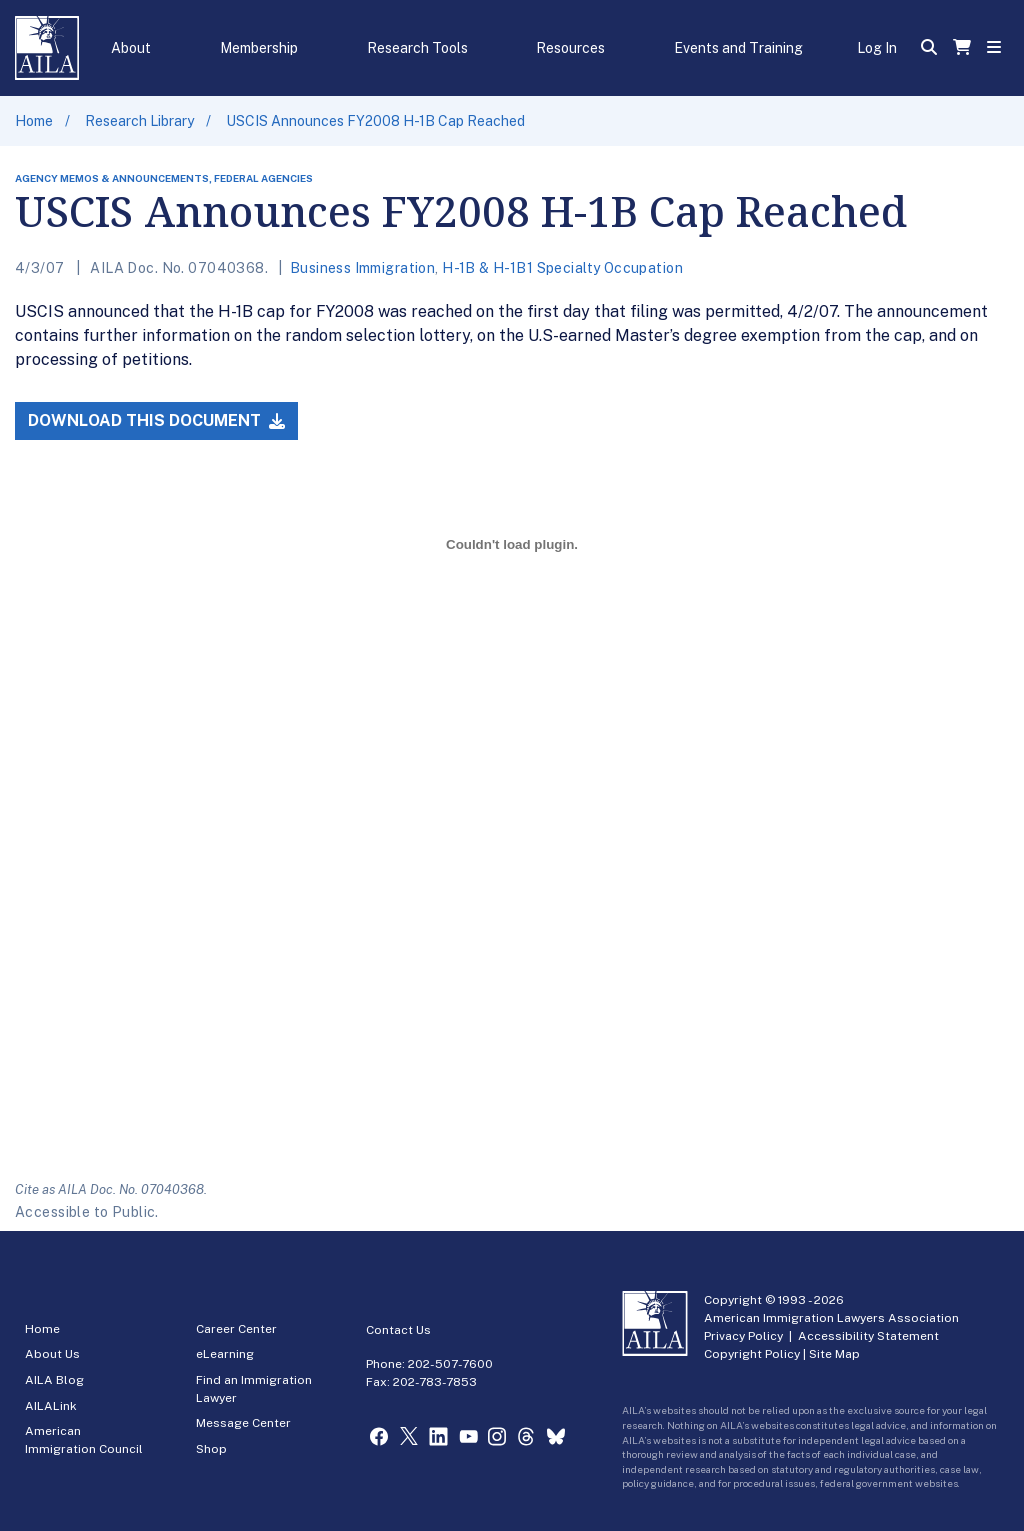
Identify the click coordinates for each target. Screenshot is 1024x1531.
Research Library (139, 121)
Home (34, 121)
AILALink (51, 1406)
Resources (570, 48)
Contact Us (398, 1330)
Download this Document (156, 420)
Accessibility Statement (868, 1336)
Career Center (236, 1329)
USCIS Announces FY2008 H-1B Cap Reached (375, 121)
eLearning (225, 1354)
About (131, 48)
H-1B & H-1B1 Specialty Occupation (562, 268)
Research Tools (417, 48)
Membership (259, 48)
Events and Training (738, 48)
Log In (877, 48)
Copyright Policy (752, 1354)
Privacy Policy (743, 1336)
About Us (52, 1354)
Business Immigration (362, 268)
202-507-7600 (450, 1364)
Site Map (834, 1354)
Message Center (243, 1423)
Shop (211, 1449)
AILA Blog (54, 1380)
